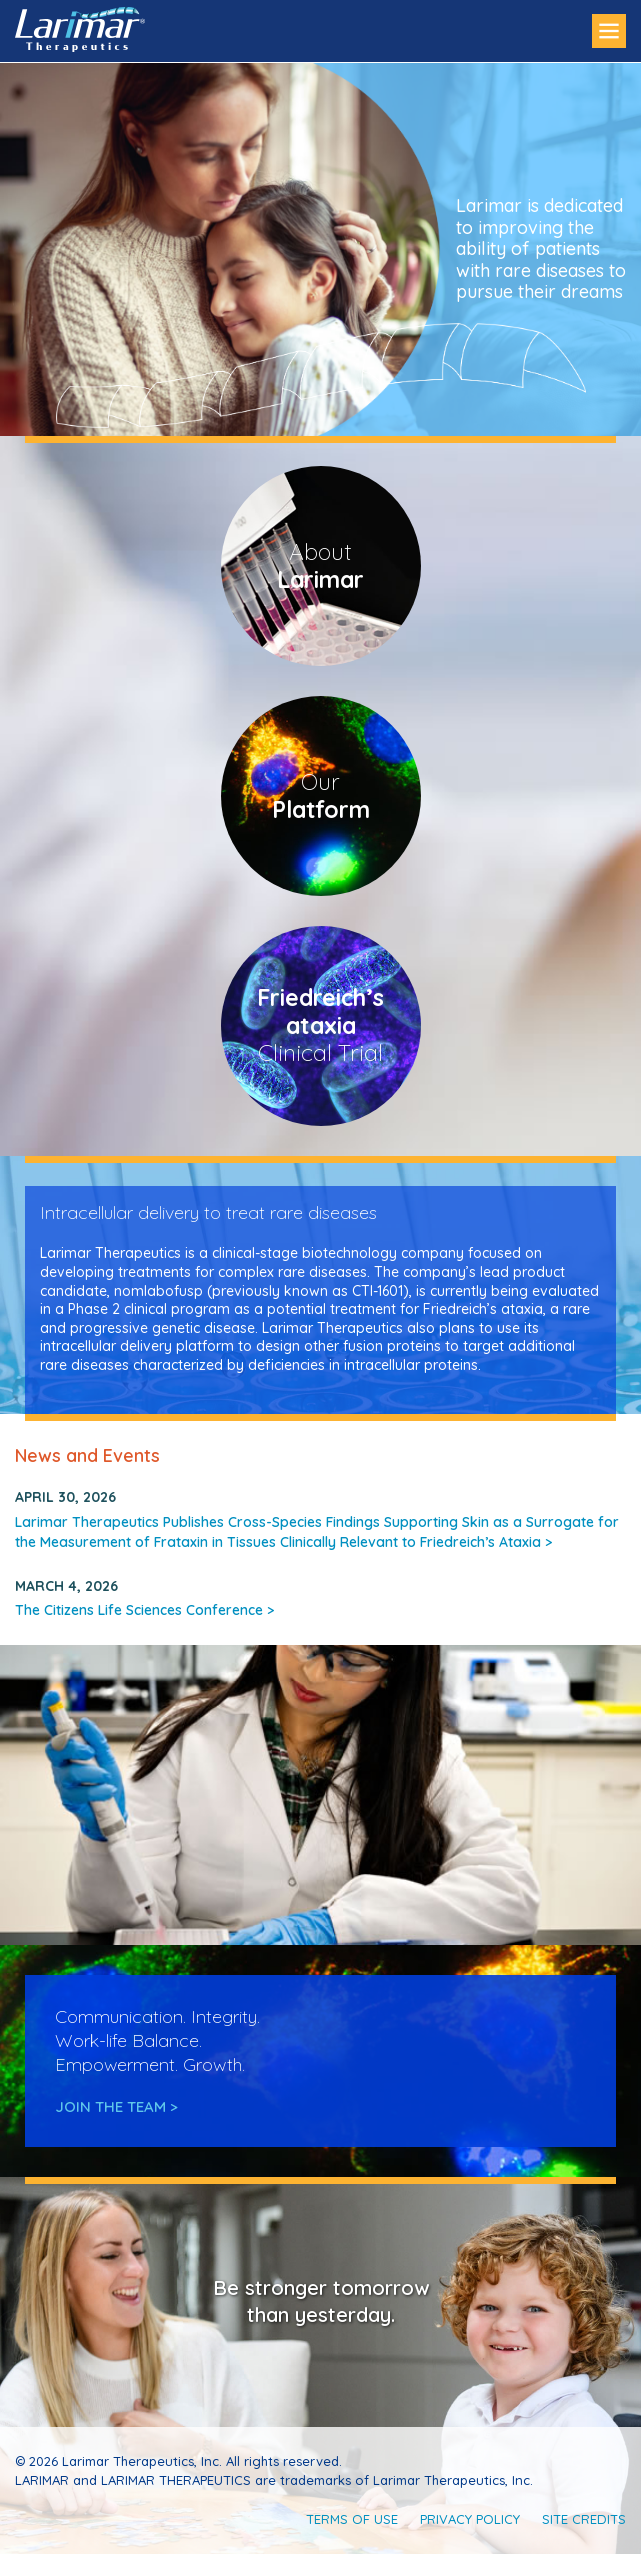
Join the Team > (116, 2106)
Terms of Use (352, 2519)
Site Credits (584, 2519)
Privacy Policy (470, 2519)
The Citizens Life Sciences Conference (144, 1610)
